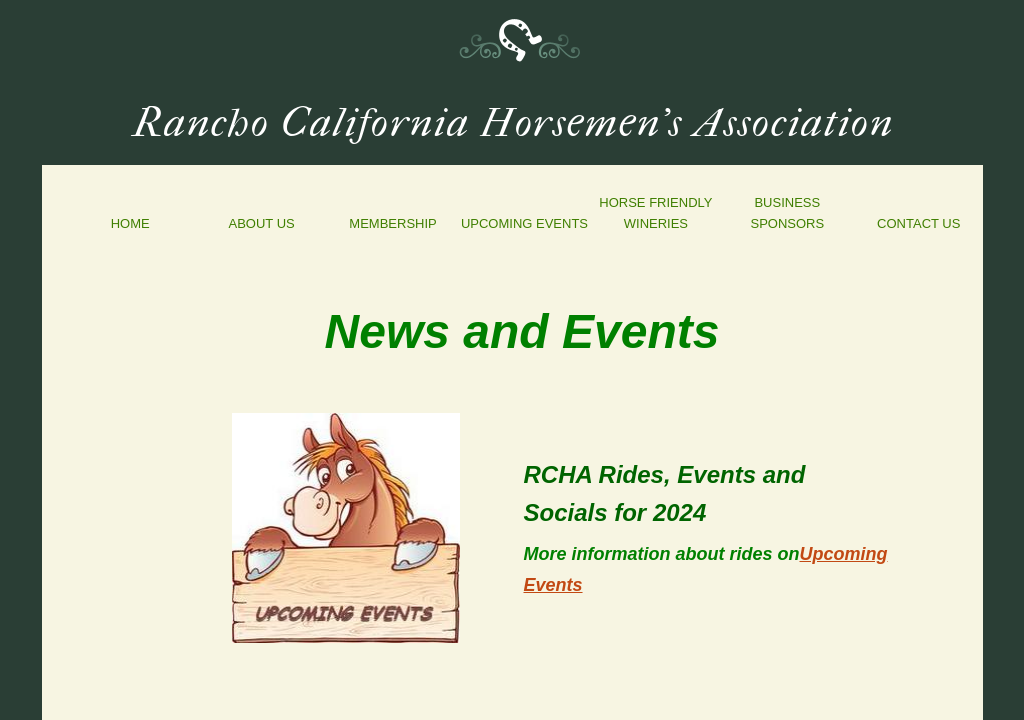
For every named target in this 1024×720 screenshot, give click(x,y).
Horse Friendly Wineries (655, 213)
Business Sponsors (787, 213)
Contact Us (918, 223)
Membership (392, 223)
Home (130, 223)
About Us (262, 223)
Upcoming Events (524, 223)
